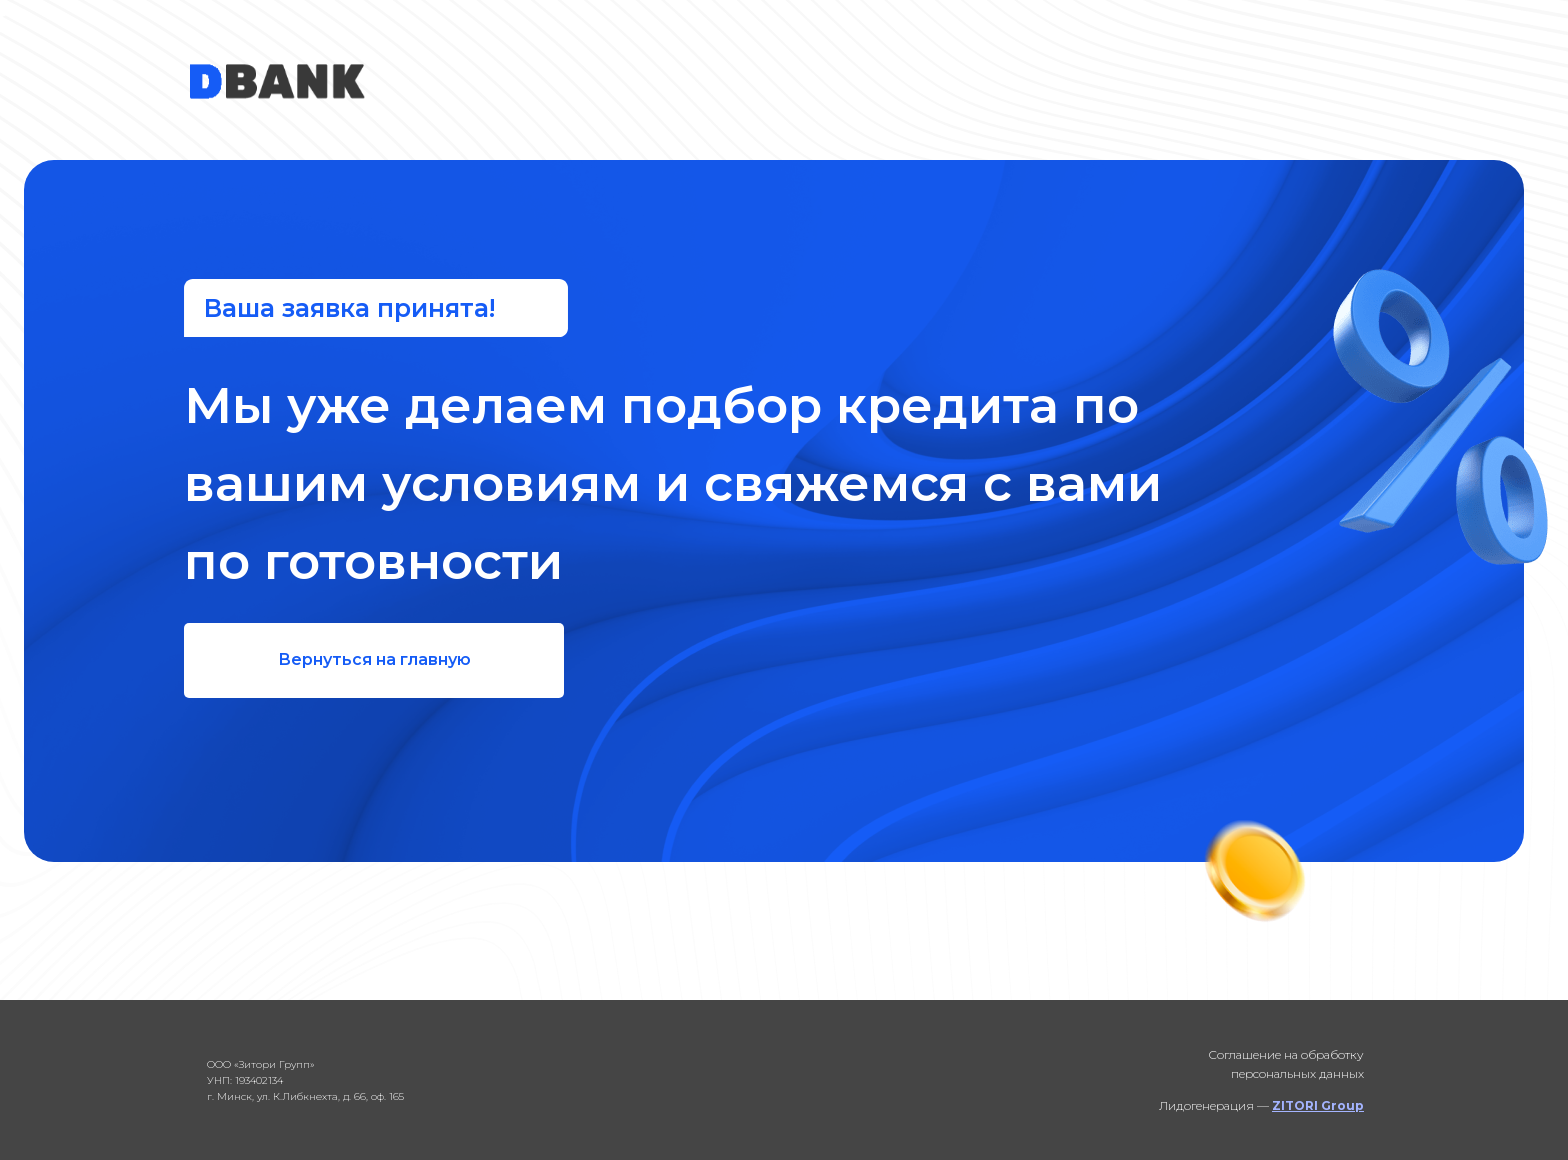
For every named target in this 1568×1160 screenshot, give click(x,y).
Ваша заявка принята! (349, 308)
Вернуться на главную (374, 659)
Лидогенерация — (1261, 1105)
